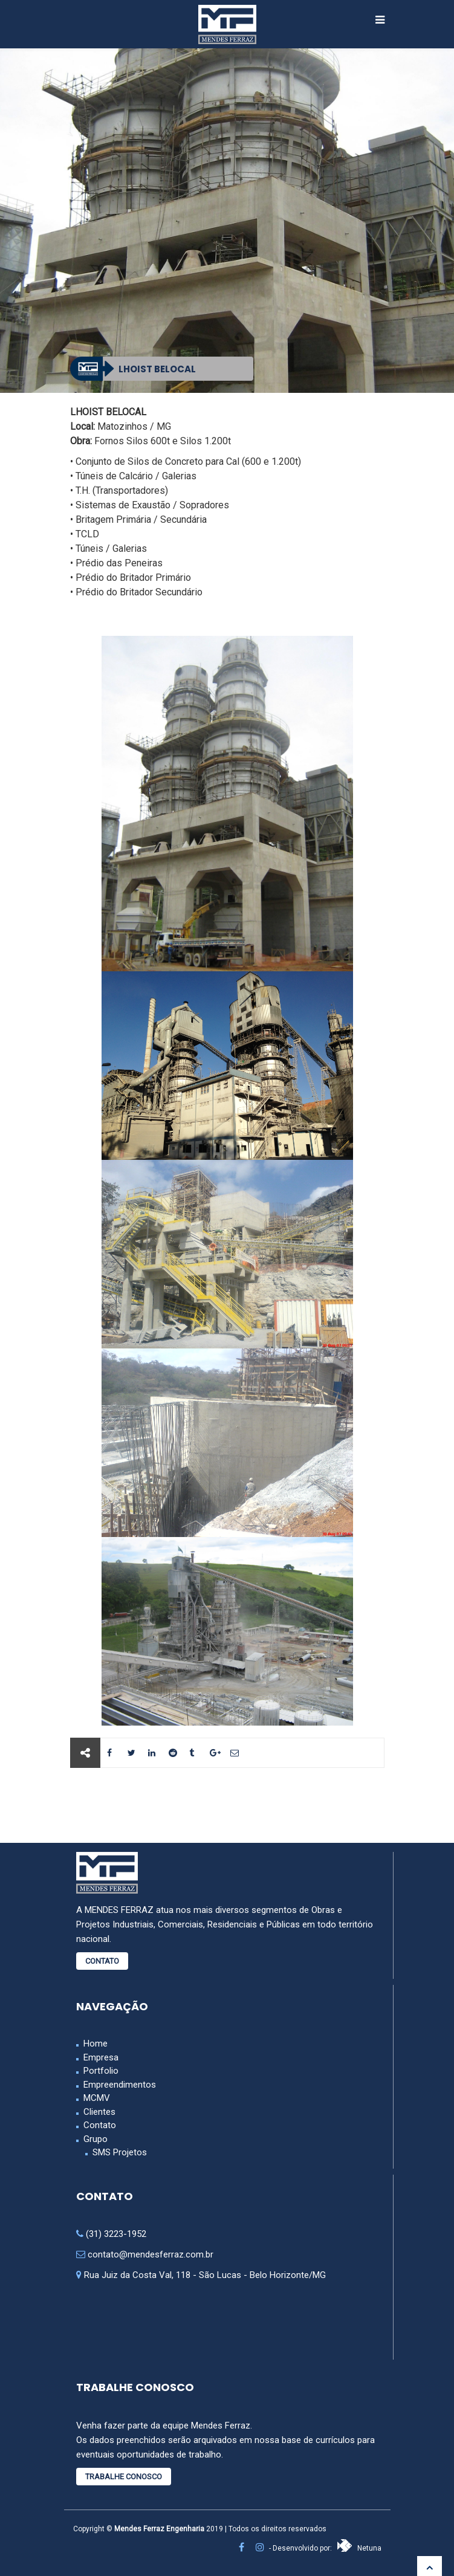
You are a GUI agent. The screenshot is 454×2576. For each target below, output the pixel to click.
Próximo (340, 1805)
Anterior (114, 1805)
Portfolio (100, 2070)
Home (95, 2043)
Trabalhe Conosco (123, 2476)
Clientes (99, 2111)
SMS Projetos (119, 2152)
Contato (102, 1961)
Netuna (359, 2548)
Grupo (95, 2139)
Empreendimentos (119, 2084)
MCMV (96, 2097)
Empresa (100, 2057)
